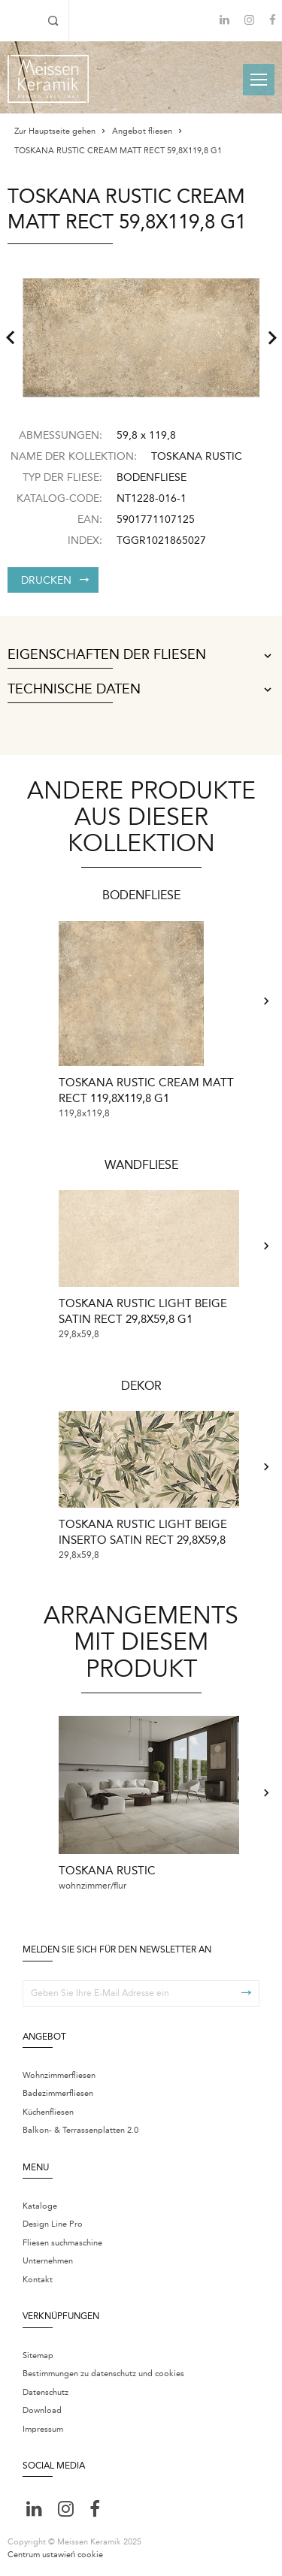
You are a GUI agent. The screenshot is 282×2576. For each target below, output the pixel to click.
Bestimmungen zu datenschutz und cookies (103, 2373)
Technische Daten (141, 689)
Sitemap (38, 2355)
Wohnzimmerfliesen (59, 2075)
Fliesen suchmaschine (62, 2243)
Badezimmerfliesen (58, 2093)
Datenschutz (45, 2392)
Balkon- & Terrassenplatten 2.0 (80, 2130)
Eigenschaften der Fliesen (141, 655)
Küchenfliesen (48, 2112)
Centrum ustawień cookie (55, 2554)
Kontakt (38, 2280)
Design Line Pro (53, 2224)
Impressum (43, 2429)
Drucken (55, 580)
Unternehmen (48, 2261)
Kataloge (40, 2206)
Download (42, 2410)
